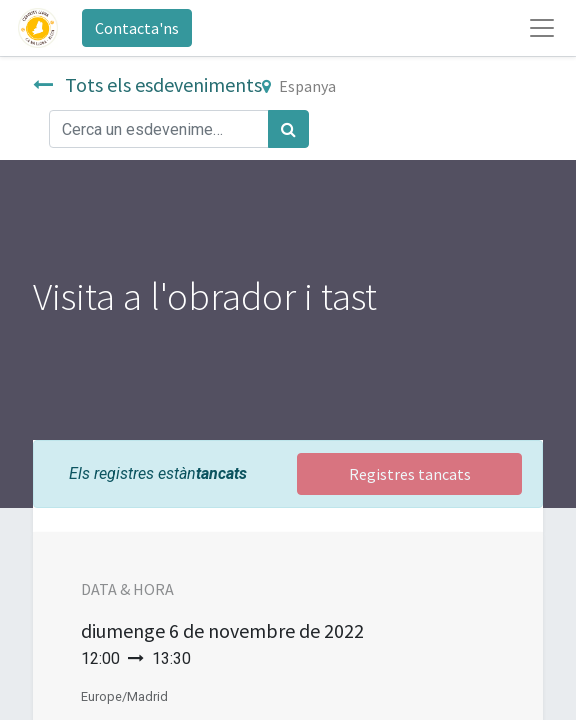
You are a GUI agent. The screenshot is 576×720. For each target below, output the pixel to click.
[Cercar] (288, 129)
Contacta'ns (137, 28)
